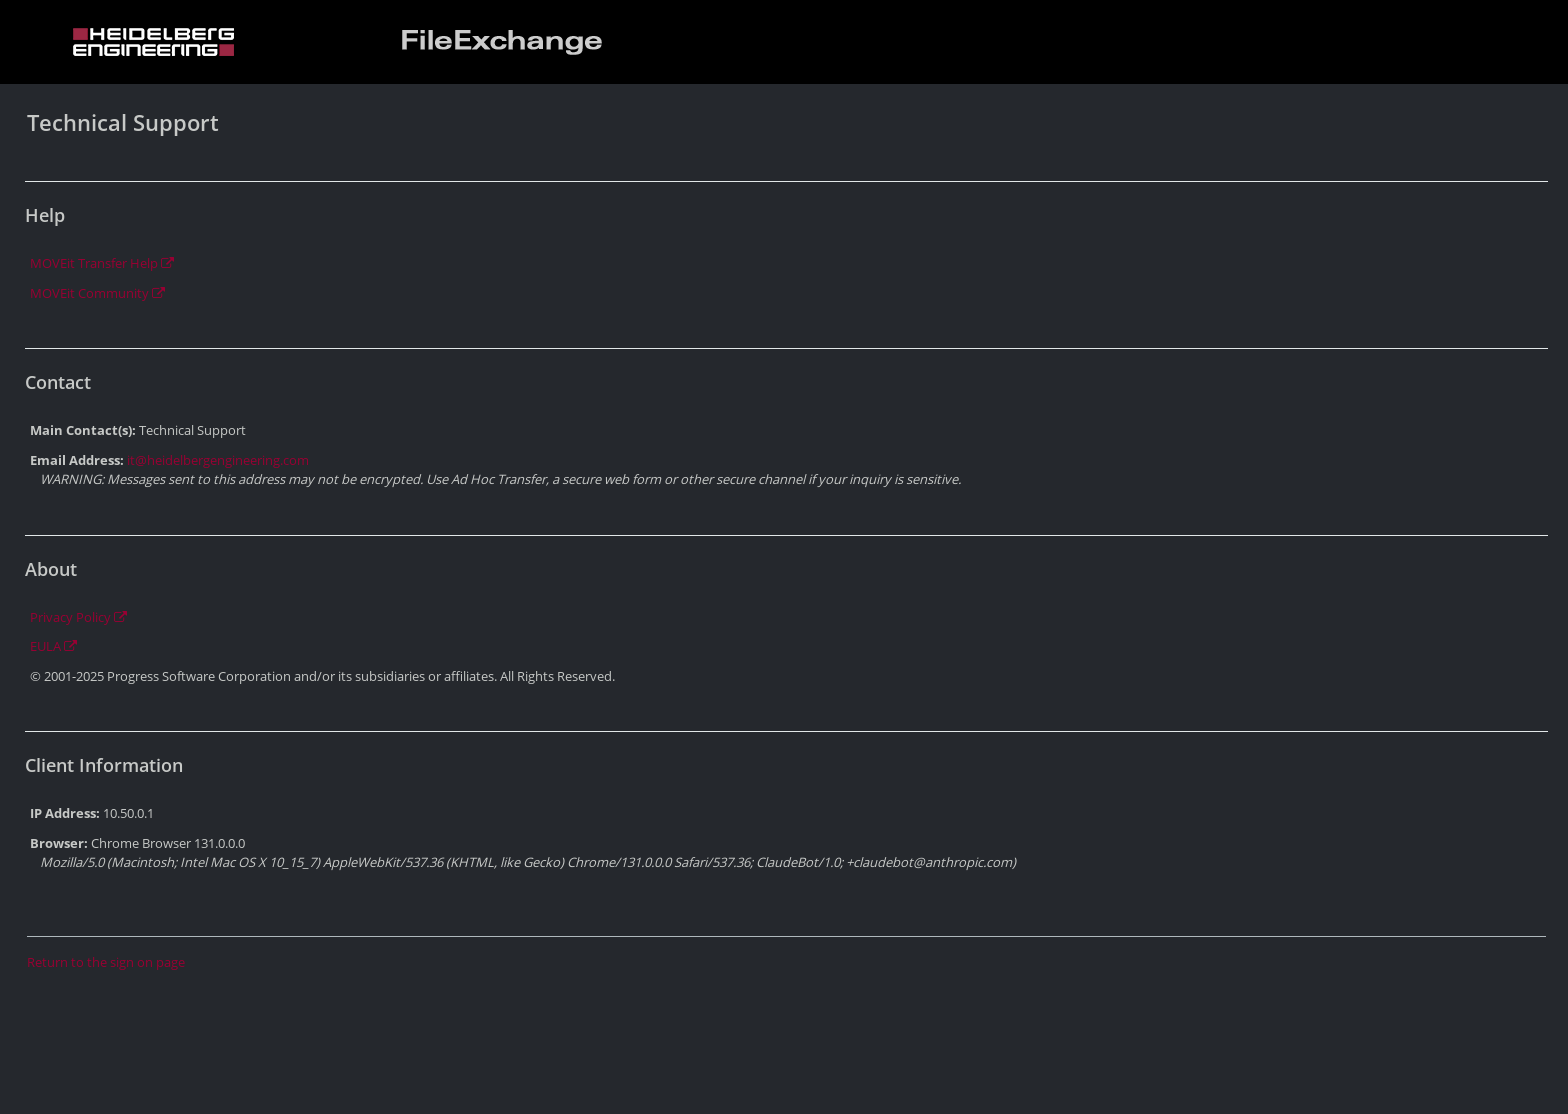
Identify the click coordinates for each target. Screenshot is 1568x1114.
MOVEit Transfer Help (102, 263)
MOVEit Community (97, 293)
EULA (53, 646)
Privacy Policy (78, 617)
